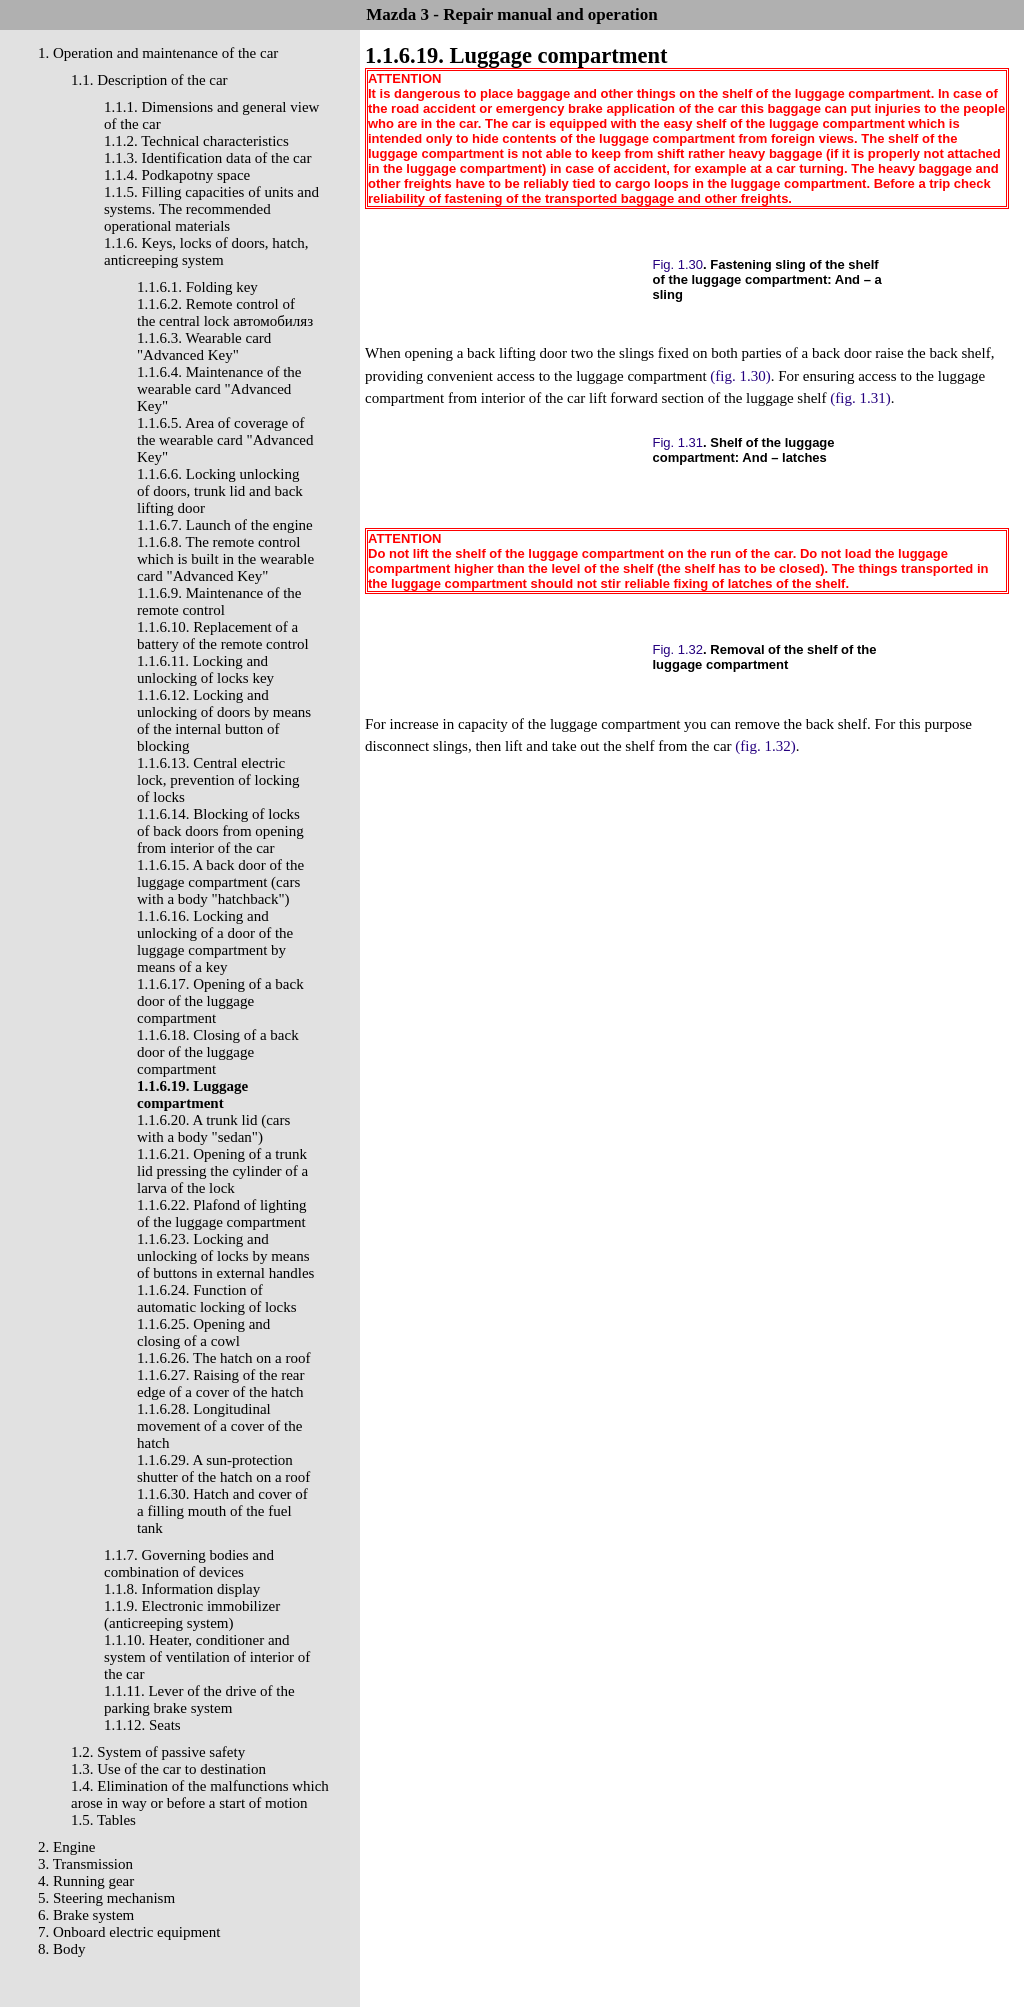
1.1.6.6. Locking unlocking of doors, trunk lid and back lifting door (220, 491)
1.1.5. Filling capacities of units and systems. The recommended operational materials (211, 209)
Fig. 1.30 (678, 264)
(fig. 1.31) (860, 398)
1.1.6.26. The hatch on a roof (223, 1358)
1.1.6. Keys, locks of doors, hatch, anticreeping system (206, 251)
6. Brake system (86, 1915)
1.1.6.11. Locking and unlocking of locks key (205, 669)
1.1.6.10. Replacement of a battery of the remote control (223, 635)
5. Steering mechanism (106, 1898)
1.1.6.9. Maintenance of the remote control (219, 601)
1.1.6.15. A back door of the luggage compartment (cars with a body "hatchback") (220, 882)
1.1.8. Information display (182, 1589)
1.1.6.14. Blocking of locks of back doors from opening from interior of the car (220, 831)
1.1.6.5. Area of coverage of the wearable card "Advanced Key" (225, 440)
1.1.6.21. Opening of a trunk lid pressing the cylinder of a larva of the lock (222, 1171)
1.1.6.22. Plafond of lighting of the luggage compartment (222, 1213)
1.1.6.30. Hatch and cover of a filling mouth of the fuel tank (222, 1511)
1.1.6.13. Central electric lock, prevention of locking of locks (218, 780)
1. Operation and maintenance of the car (158, 53)
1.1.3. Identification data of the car (207, 158)
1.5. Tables (103, 1820)
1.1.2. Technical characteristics (196, 141)
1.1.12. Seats (142, 1725)
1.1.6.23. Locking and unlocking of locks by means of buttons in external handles (225, 1256)
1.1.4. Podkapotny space (177, 175)
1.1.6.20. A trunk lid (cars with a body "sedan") (213, 1128)
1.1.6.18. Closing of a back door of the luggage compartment (218, 1052)
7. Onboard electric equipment (129, 1932)
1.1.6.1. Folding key (197, 287)
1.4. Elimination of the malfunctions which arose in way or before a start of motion (200, 1794)
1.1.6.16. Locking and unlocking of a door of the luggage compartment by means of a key (215, 941)
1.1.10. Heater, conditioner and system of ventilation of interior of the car (207, 1657)
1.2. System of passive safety (158, 1752)
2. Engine (67, 1847)
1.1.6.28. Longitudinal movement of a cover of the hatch (219, 1426)
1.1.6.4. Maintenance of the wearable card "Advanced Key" (219, 389)
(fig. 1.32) (765, 746)
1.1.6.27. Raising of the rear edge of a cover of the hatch (220, 1383)
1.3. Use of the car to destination (168, 1769)
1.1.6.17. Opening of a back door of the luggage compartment (220, 1001)
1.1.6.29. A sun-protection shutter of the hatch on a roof (223, 1468)
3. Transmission (85, 1864)
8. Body (62, 1949)
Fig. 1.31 (678, 442)
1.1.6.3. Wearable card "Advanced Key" (204, 346)
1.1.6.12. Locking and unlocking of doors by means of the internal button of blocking (224, 720)
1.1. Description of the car (149, 80)
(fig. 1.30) (740, 376)
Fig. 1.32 (678, 649)
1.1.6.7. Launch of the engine (225, 525)
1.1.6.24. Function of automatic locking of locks (217, 1298)
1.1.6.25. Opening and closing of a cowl (203, 1332)
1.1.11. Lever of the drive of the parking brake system (199, 1699)
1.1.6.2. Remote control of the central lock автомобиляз (225, 312)
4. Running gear (86, 1881)
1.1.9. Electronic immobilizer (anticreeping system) (192, 1614)
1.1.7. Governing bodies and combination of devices (189, 1563)
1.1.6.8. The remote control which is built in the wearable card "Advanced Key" (225, 559)
